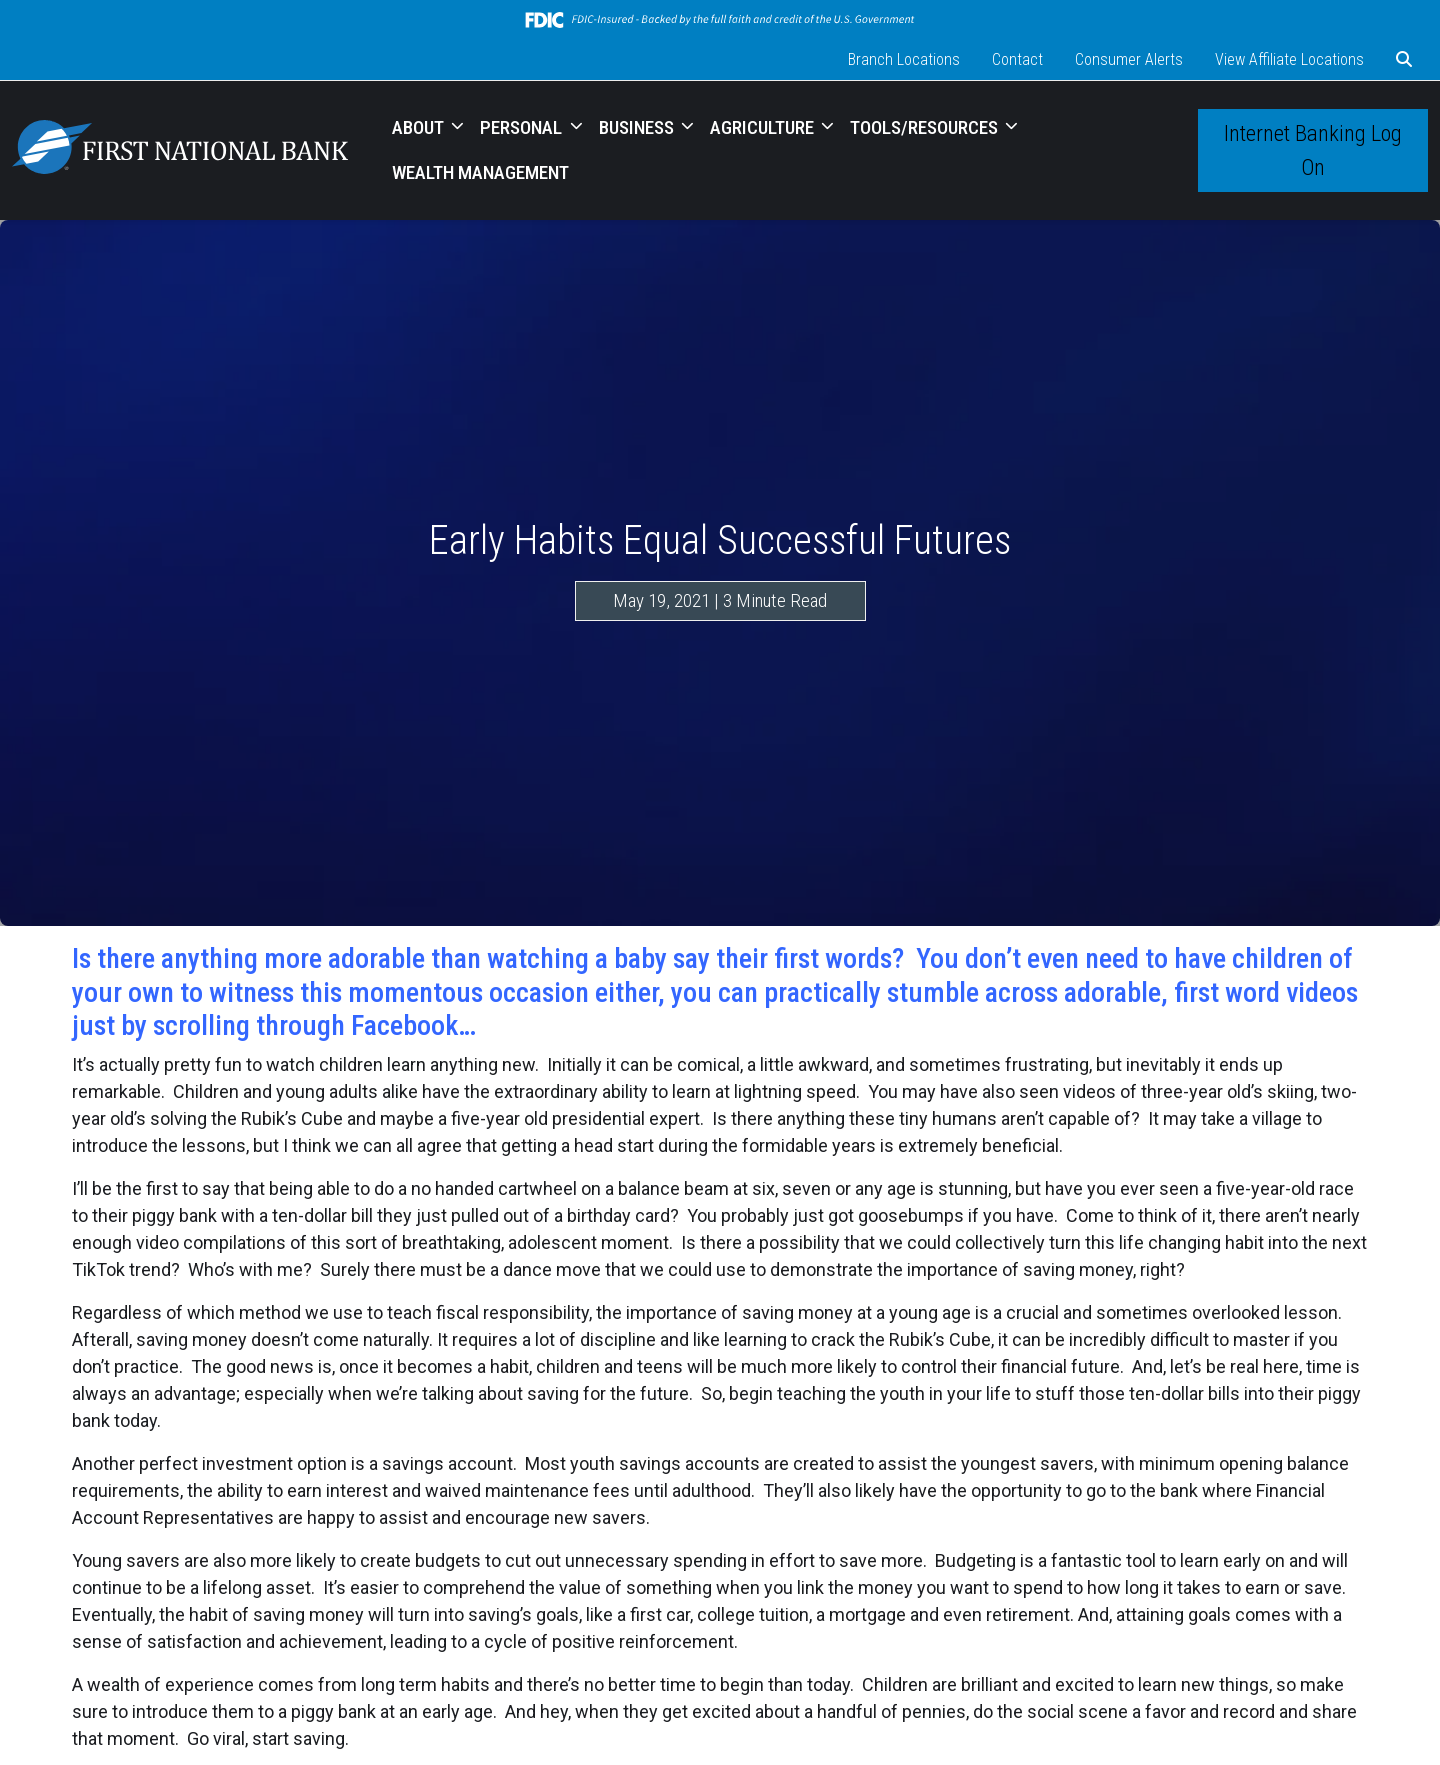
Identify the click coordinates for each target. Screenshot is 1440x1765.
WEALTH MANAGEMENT (480, 172)
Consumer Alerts (1129, 59)
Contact (1017, 59)
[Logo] (180, 150)
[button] (1404, 60)
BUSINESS (638, 127)
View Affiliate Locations (1289, 59)
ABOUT (420, 127)
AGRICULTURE (764, 127)
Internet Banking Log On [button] (1313, 150)
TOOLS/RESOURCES (926, 127)
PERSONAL (523, 127)
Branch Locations (904, 59)
